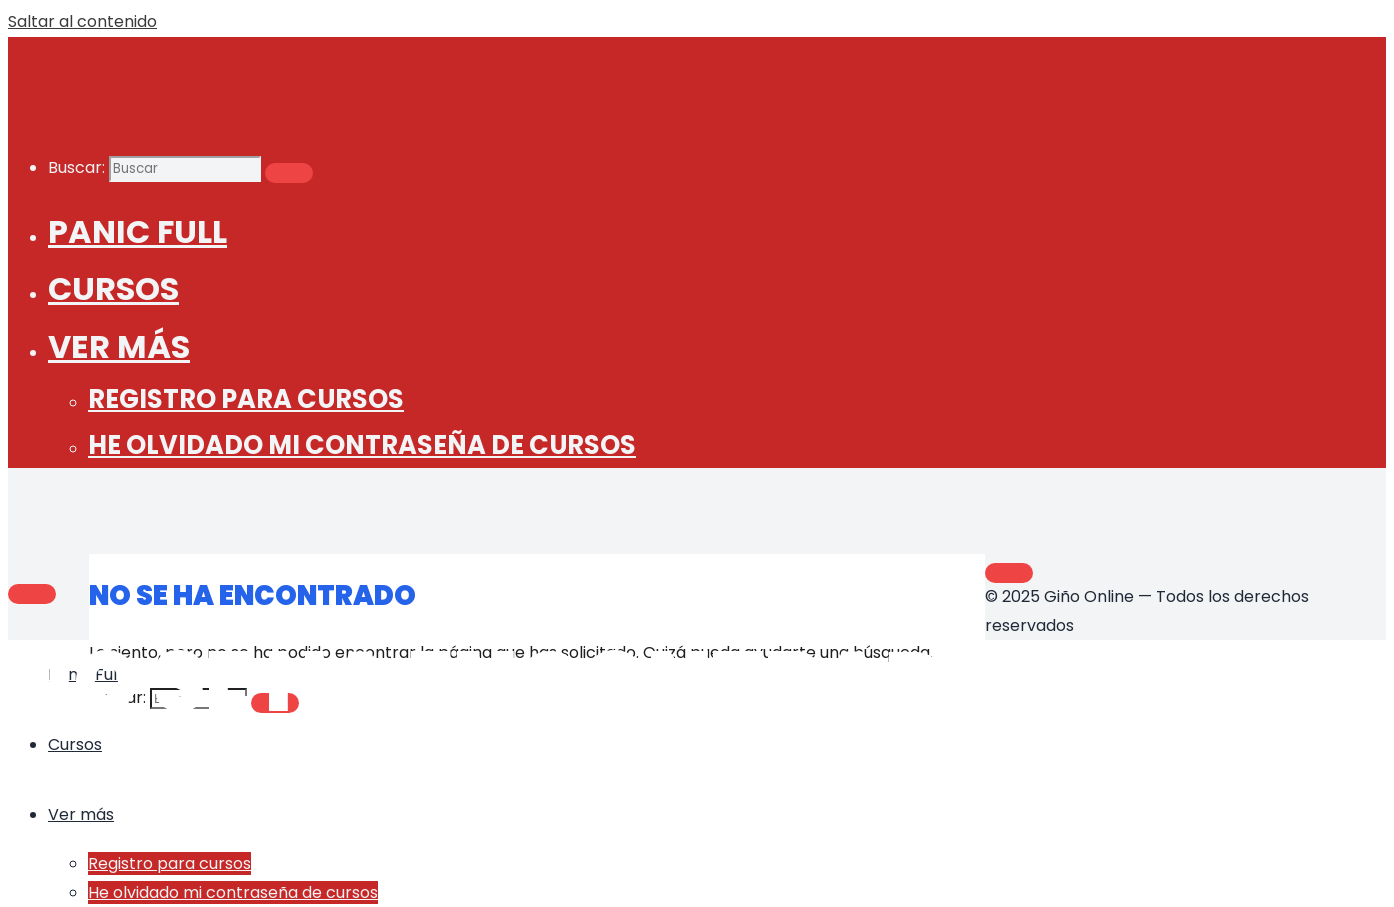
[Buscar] (289, 173)
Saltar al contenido (82, 21)
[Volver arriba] (1009, 573)
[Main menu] (32, 594)
